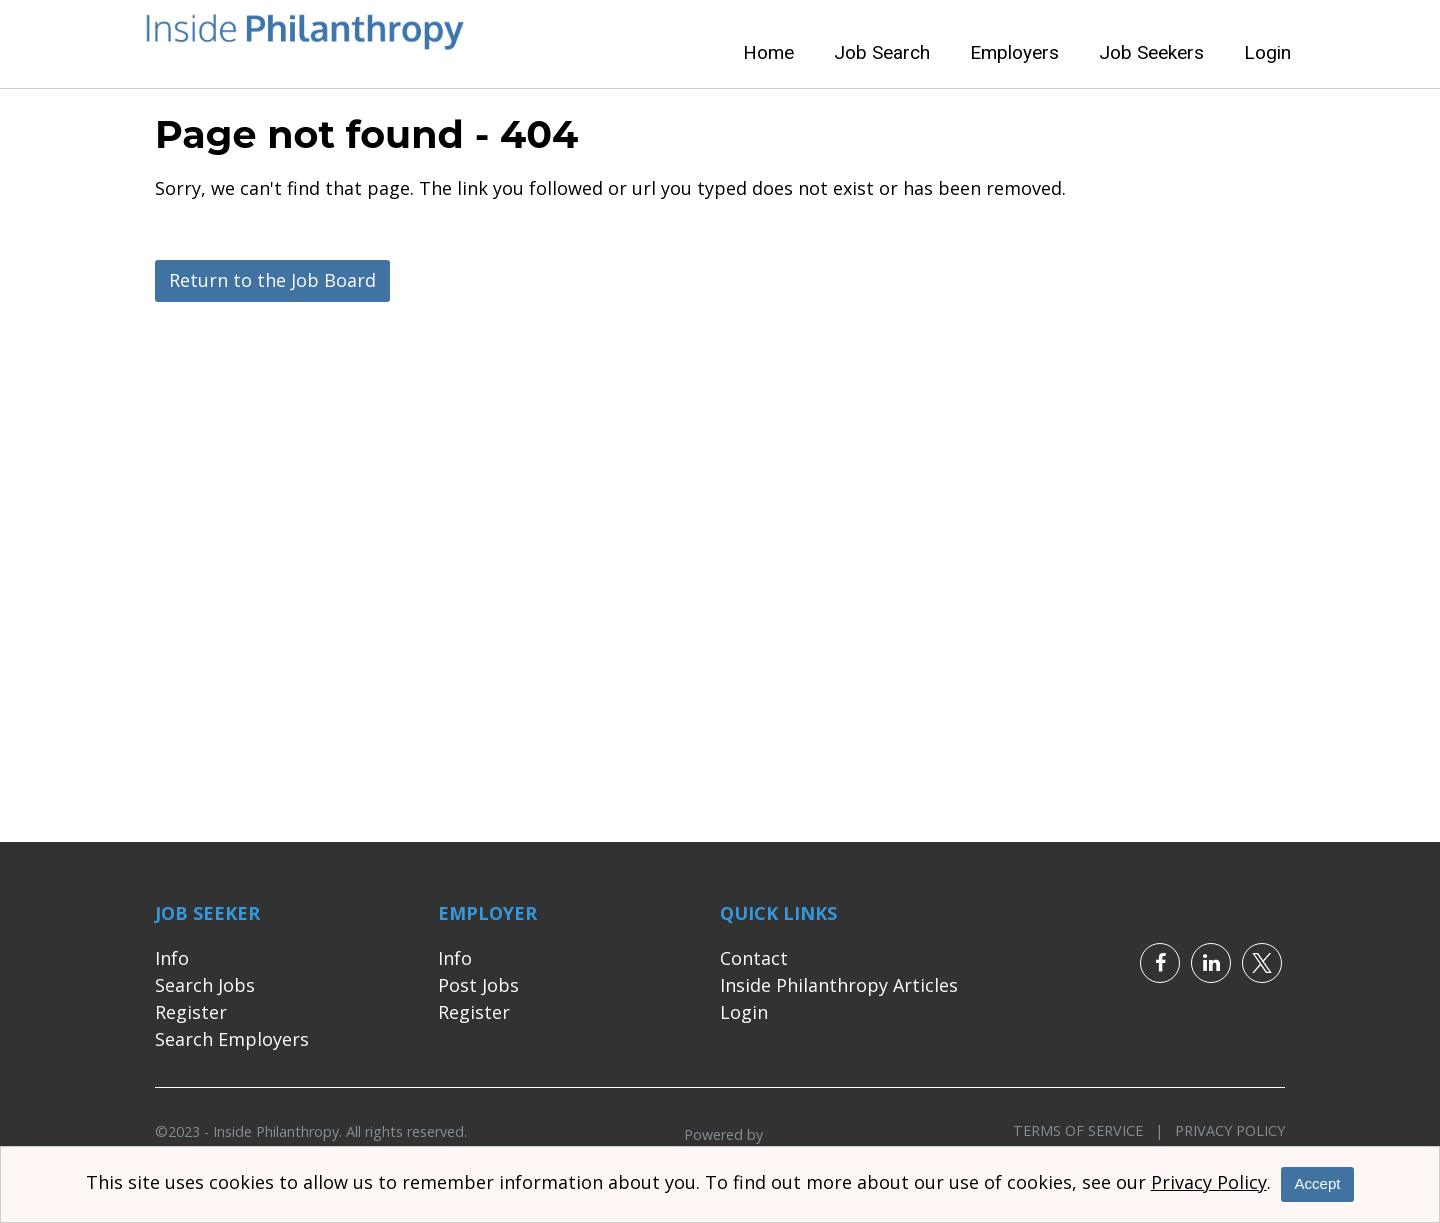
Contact (754, 958)
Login (1267, 52)
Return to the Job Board (272, 280)
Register (191, 1012)
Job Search (882, 52)
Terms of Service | (1088, 1130)
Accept (1318, 1183)
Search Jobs (205, 985)
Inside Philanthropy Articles (839, 985)
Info (172, 958)
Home (768, 52)
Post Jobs (478, 985)
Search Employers (232, 1039)
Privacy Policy (1224, 1130)
